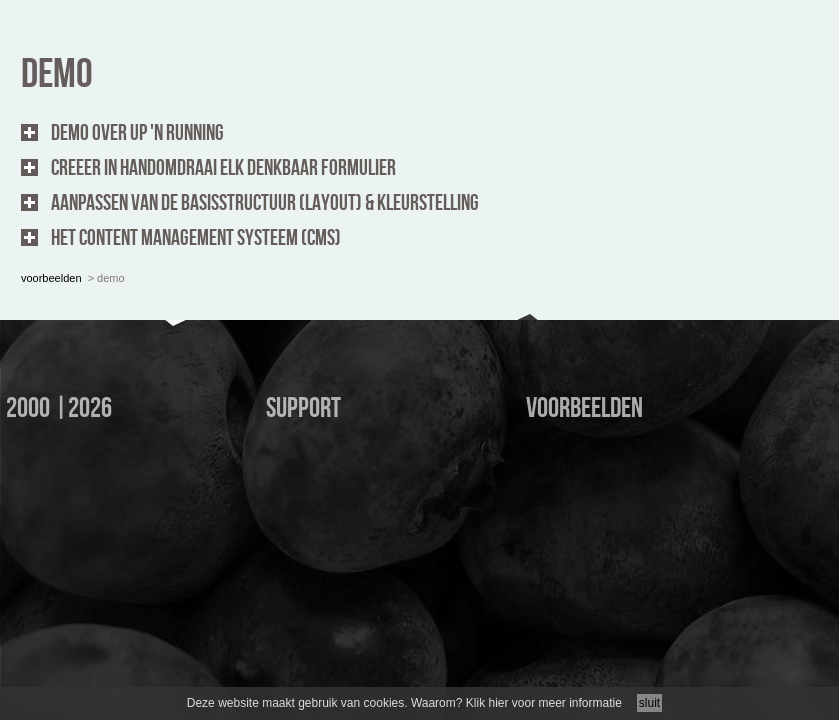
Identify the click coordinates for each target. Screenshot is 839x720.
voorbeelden (51, 224)
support (303, 408)
